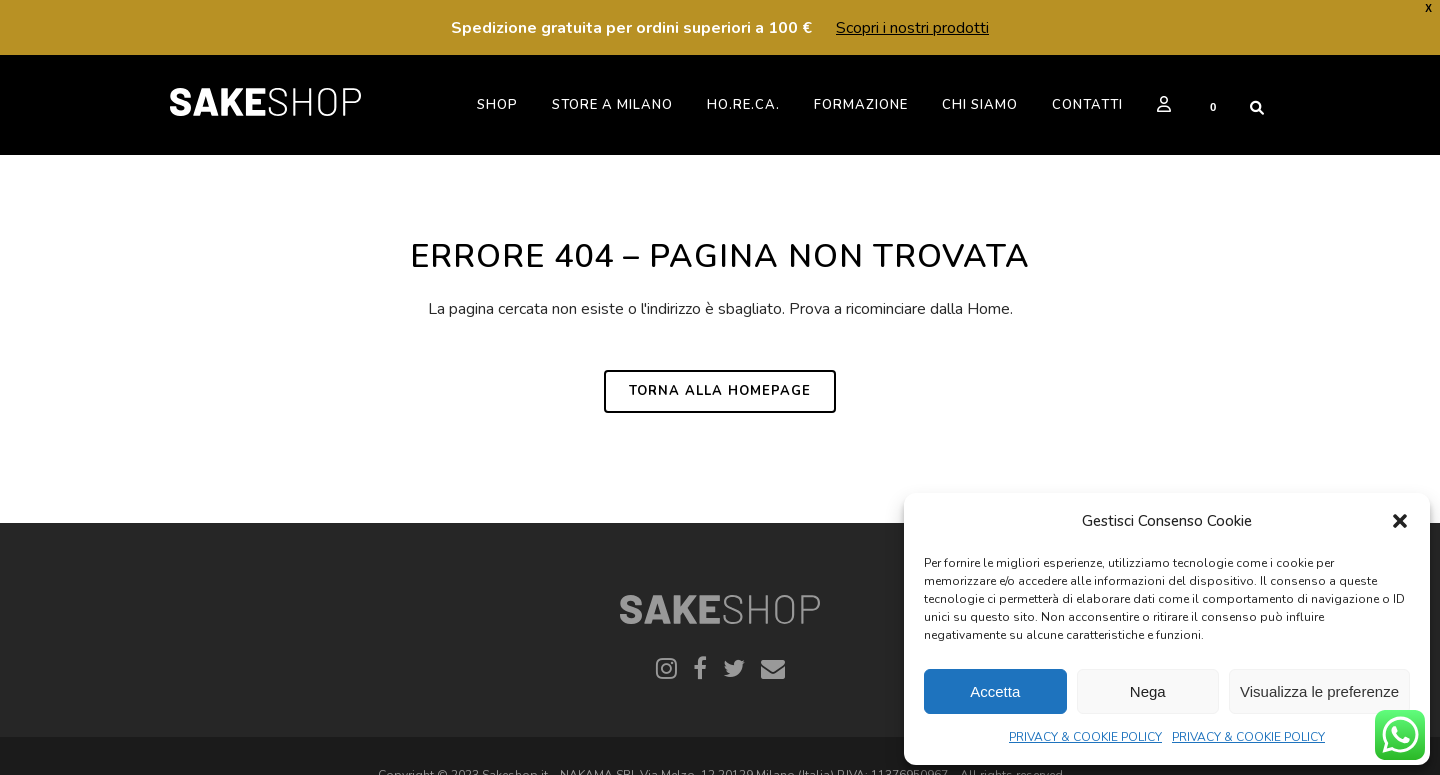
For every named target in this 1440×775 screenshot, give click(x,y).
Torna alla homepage (720, 391)
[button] (1400, 521)
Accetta (995, 691)
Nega (1148, 691)
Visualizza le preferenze (1319, 691)
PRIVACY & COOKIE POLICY (1085, 737)
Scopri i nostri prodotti (912, 28)
